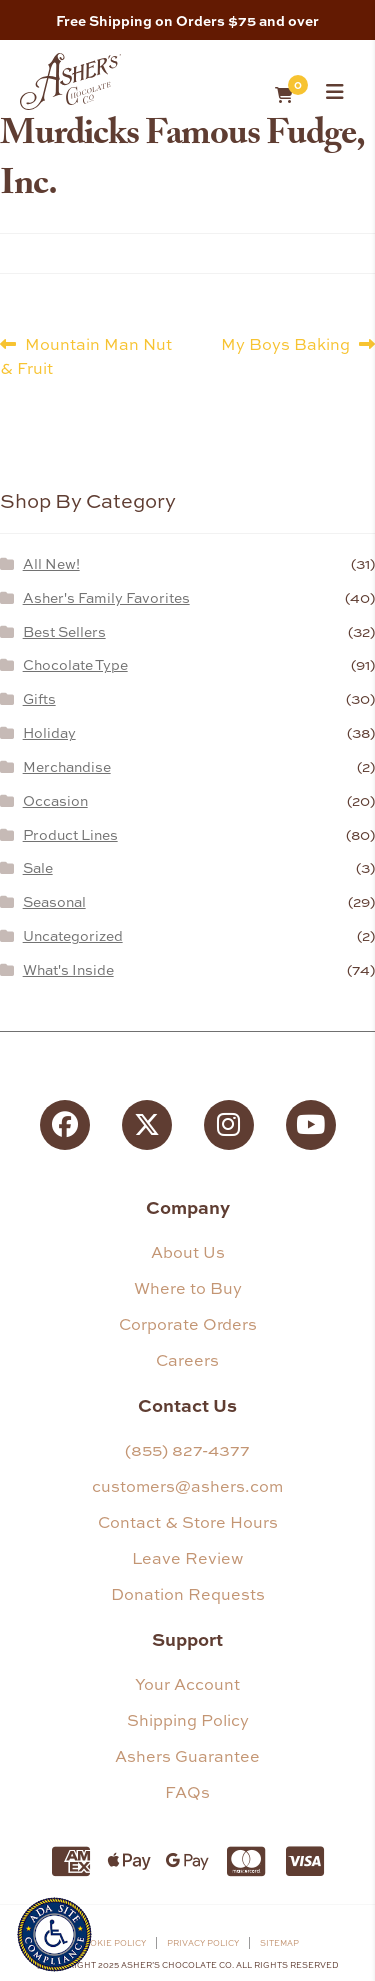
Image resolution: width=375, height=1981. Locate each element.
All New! (51, 563)
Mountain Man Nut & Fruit (86, 355)
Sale (38, 867)
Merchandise (67, 766)
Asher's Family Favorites (106, 597)
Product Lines (70, 834)
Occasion (55, 800)
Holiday (49, 732)
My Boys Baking (285, 343)
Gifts (39, 698)
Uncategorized (73, 935)
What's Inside (68, 969)
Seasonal (54, 901)
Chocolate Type (75, 664)
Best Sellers (64, 631)
